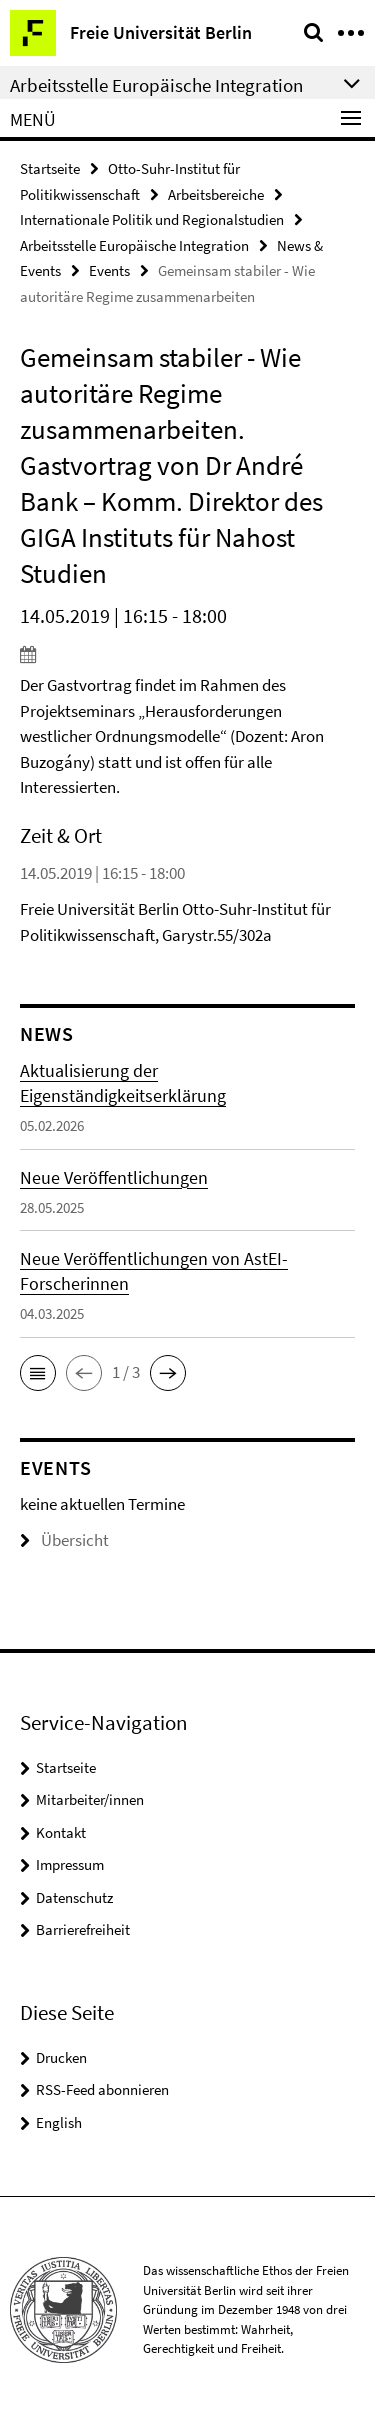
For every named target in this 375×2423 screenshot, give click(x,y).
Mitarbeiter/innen (90, 1799)
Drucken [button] (61, 2057)
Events (109, 270)
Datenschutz (74, 1897)
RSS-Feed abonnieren (102, 2089)
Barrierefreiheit (83, 1929)
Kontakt (61, 1832)
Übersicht (64, 1540)
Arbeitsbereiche (216, 194)
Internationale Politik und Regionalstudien (152, 219)
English (59, 2122)
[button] (38, 1373)
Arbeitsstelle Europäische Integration (134, 245)
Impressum (70, 1864)
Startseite (50, 168)
